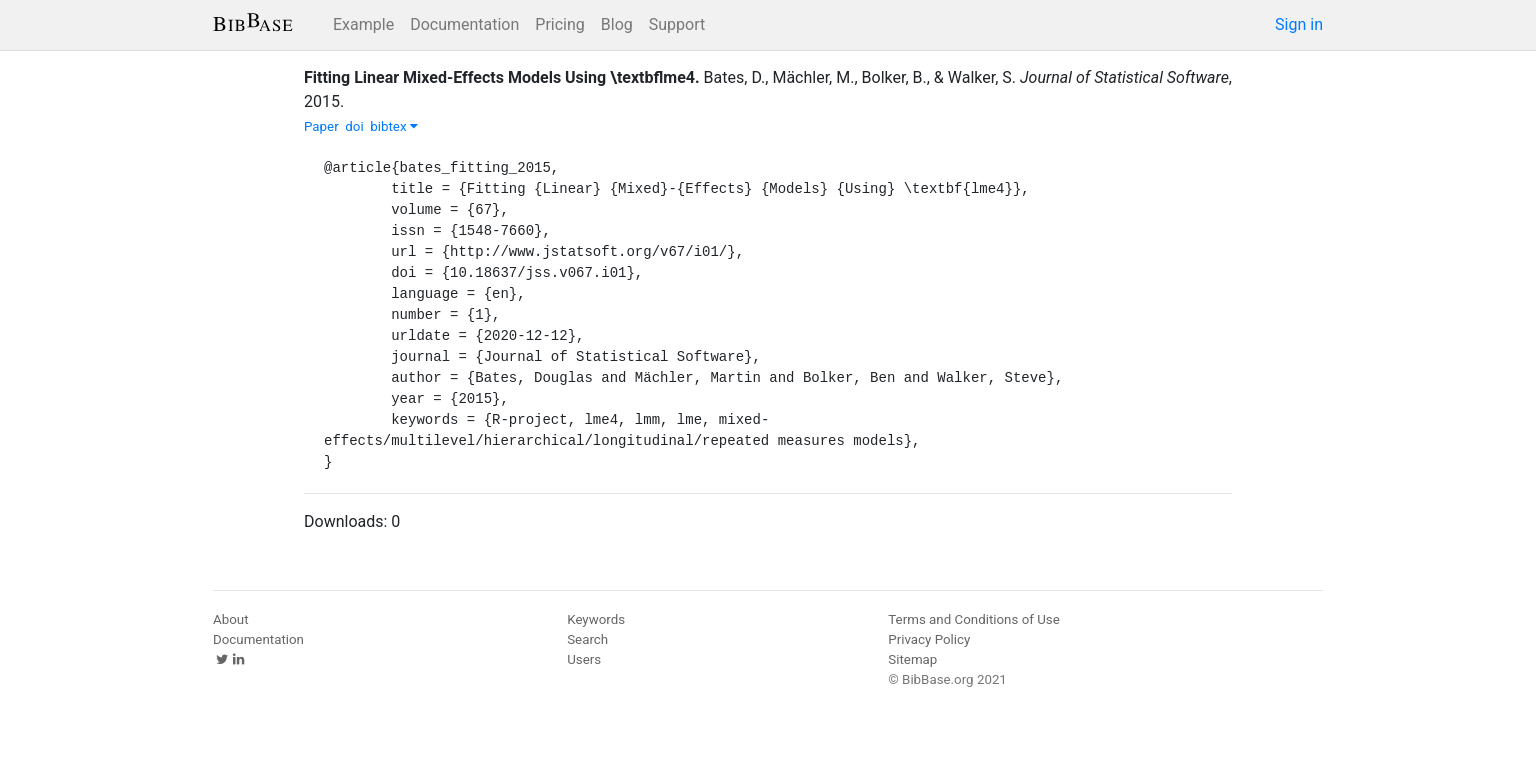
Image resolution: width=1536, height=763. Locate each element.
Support (677, 24)
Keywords (596, 619)
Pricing (560, 24)
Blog (617, 24)
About (231, 619)
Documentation (464, 24)
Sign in (1299, 24)
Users (584, 659)
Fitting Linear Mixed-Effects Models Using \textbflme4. (502, 77)
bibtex (394, 126)
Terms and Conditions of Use (973, 619)
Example (363, 24)
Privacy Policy (929, 639)
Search (587, 639)
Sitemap (912, 659)
